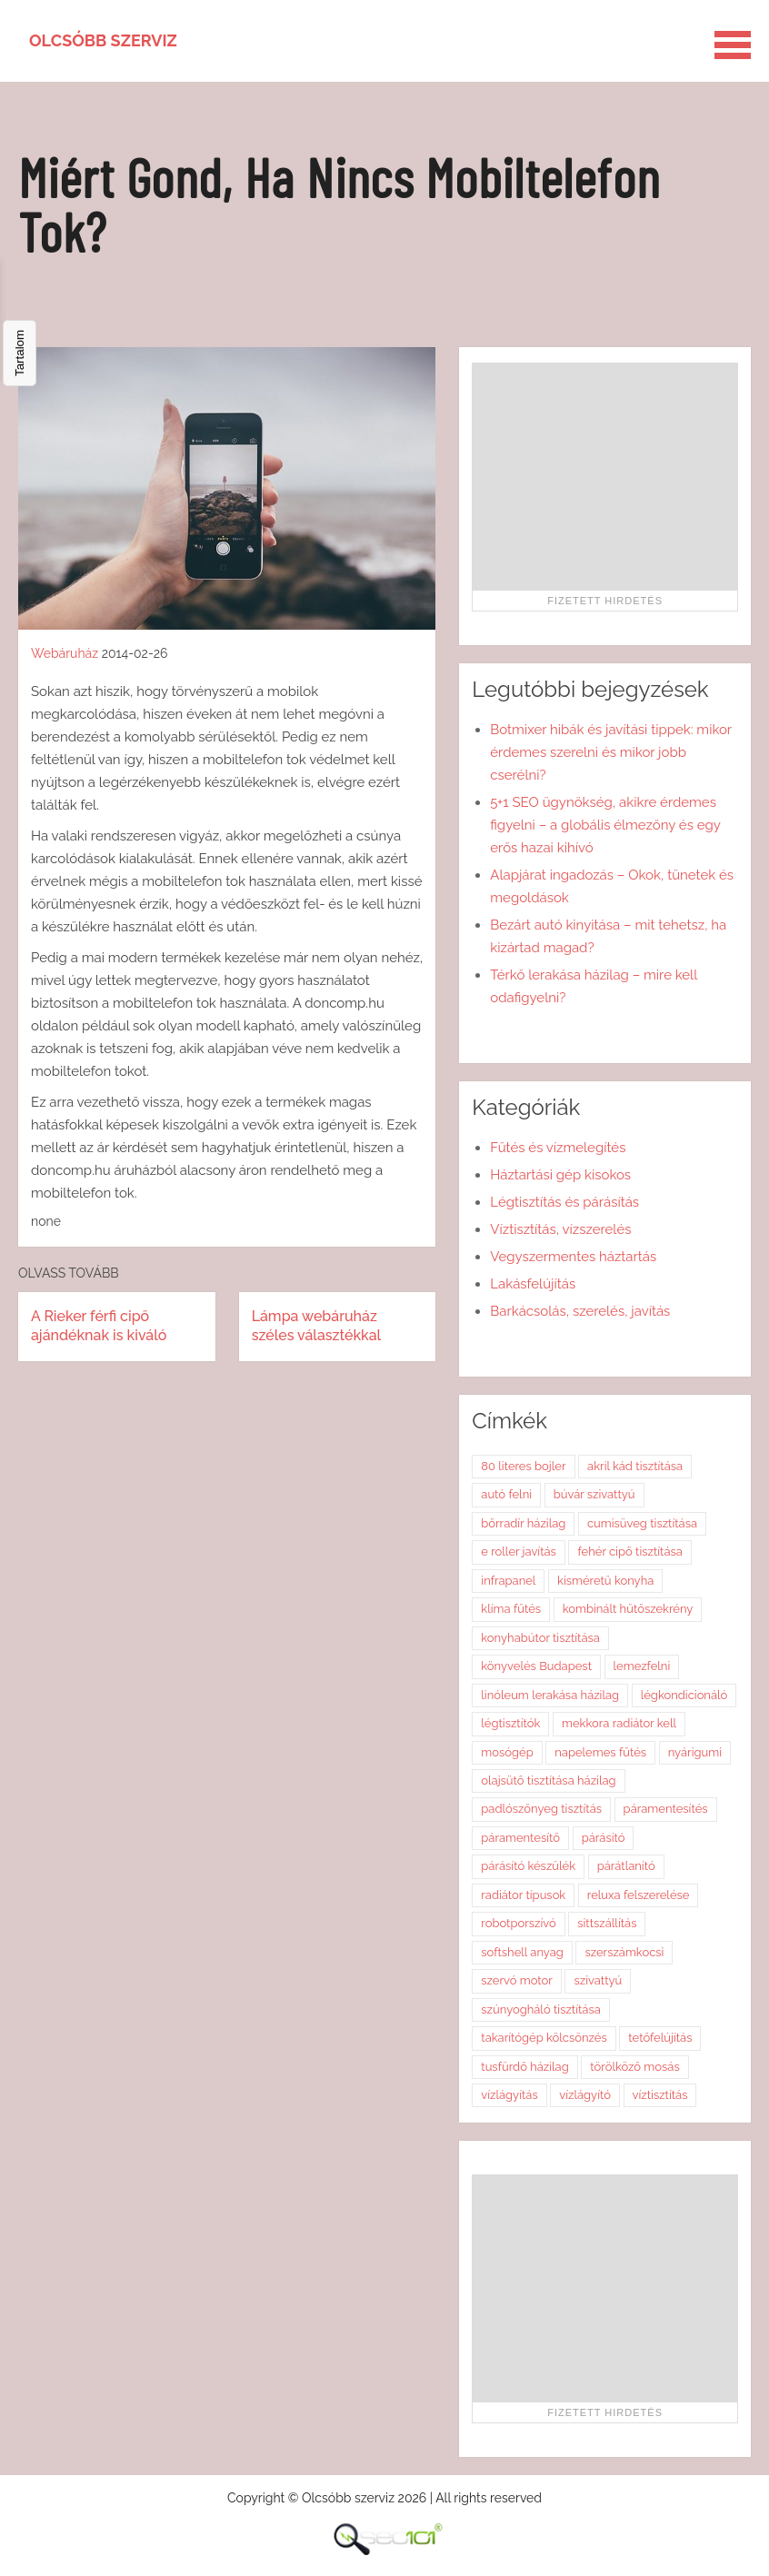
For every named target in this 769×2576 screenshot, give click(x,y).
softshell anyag (522, 1952)
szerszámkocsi (624, 1952)
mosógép (507, 1752)
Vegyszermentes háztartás (573, 1256)
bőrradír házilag (523, 1523)
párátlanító (626, 1866)
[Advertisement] (605, 476)
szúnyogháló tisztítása (541, 2009)
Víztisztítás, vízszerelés (560, 1229)
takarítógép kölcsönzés (543, 2037)
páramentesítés (666, 1808)
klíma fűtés (511, 1609)
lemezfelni (642, 1666)
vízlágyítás (509, 2095)
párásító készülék (528, 1866)
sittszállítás (606, 1923)
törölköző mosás (634, 2067)
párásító (603, 1838)
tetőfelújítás (660, 2037)
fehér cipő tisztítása (629, 1551)
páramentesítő (520, 1838)
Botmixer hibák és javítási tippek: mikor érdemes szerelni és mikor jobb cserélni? (611, 752)
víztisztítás (660, 2095)
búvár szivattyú (594, 1494)
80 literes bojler (523, 1466)
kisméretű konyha (605, 1580)
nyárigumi (695, 1752)
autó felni (506, 1494)
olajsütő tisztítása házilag (548, 1780)
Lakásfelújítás (532, 1284)
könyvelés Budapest (536, 1666)
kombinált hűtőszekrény (628, 1609)
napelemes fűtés (600, 1752)
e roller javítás (518, 1551)
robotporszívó (518, 1923)
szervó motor (517, 1980)
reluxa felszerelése (638, 1895)
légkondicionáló (684, 1695)
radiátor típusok (523, 1895)
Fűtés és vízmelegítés (557, 1147)
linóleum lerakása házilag (550, 1695)
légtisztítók (510, 1723)
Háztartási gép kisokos (560, 1175)
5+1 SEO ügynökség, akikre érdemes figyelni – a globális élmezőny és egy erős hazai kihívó (605, 825)
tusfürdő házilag (524, 2067)
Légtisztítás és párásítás (564, 1202)
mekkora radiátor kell (619, 1723)
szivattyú (598, 1980)
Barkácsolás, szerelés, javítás (580, 1311)
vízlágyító (585, 2095)
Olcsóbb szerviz (103, 40)
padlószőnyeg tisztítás (541, 1808)
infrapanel (508, 1580)
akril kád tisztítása (635, 1466)
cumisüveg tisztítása (642, 1523)
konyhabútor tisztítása (540, 1638)
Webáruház (64, 653)
